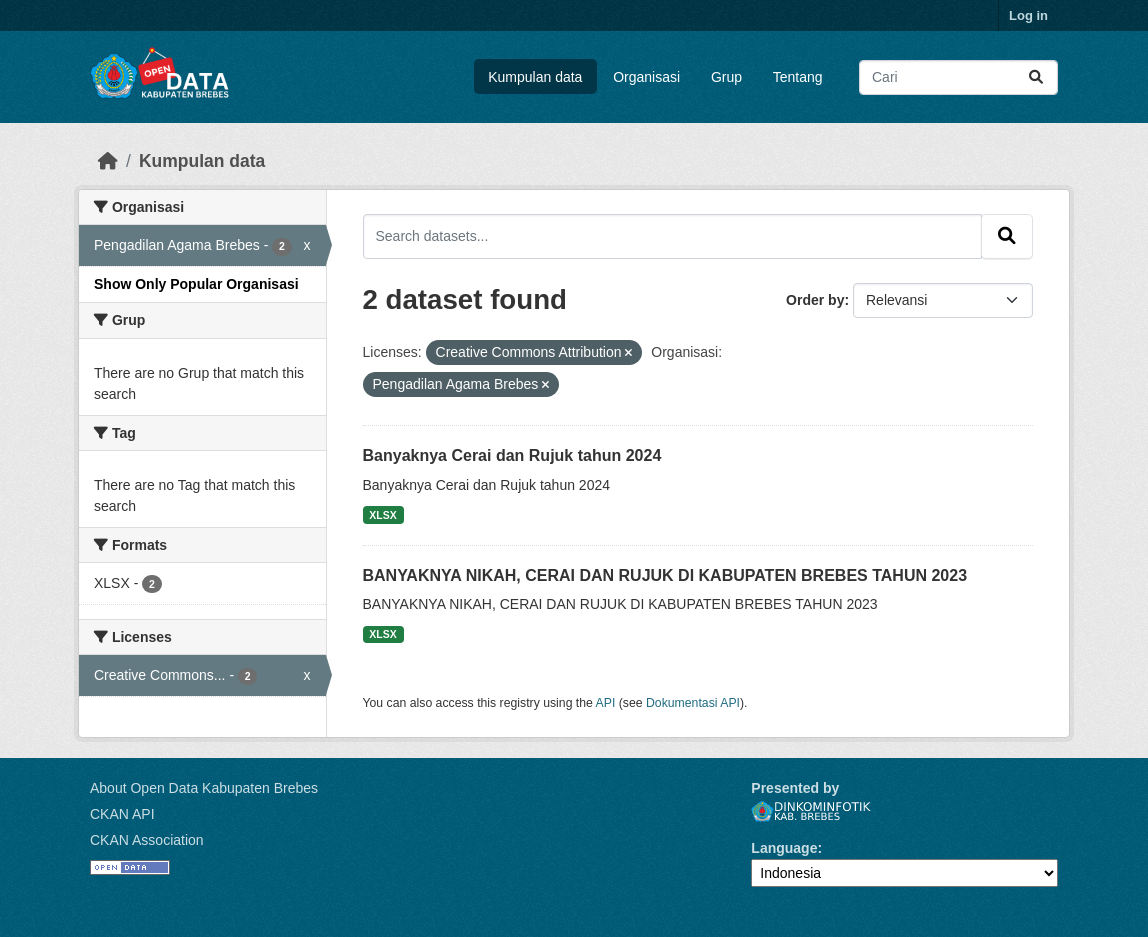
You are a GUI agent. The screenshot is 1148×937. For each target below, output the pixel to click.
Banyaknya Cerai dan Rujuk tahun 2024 (512, 455)
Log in (1028, 15)
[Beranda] (108, 161)
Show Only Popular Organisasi (196, 284)
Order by (815, 300)
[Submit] (1036, 77)
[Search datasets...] (958, 77)
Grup (726, 77)
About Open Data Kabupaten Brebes (204, 788)
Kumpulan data (535, 77)
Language (784, 848)
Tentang (798, 77)
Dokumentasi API (693, 703)
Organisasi (646, 77)
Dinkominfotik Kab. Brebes (811, 811)
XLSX (382, 515)
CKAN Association (147, 840)
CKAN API (122, 814)
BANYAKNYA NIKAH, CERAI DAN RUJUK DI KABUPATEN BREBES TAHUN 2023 (665, 575)
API (606, 703)
